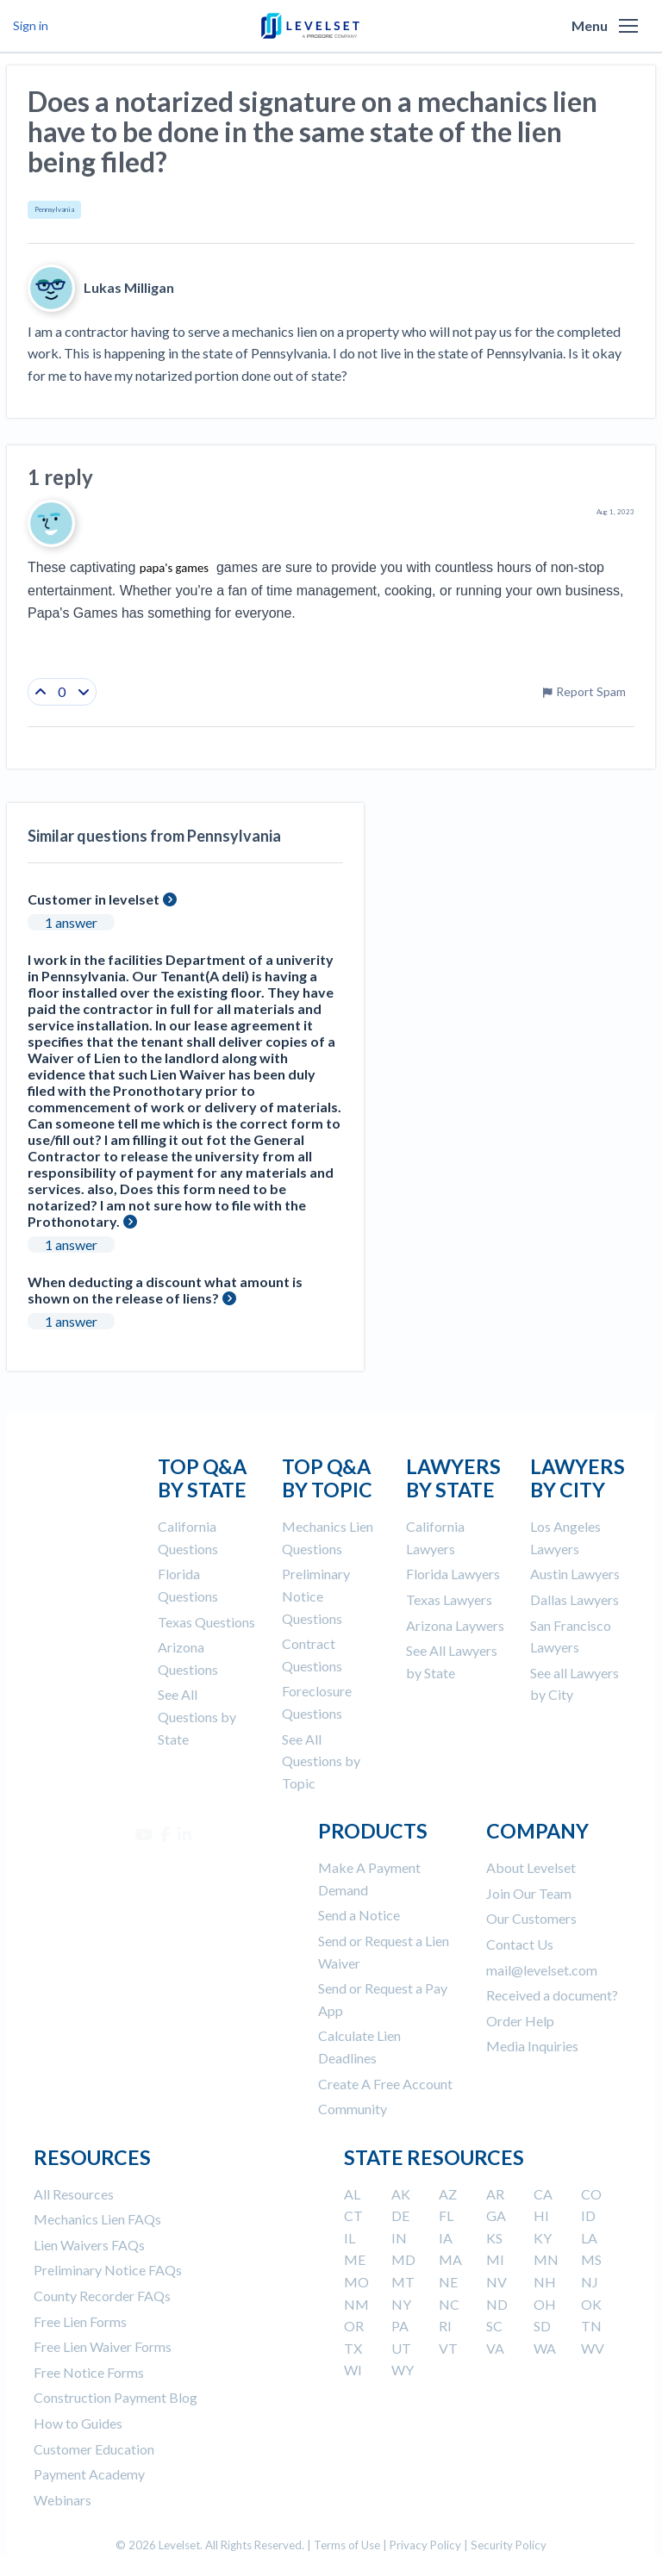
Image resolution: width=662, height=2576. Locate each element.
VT (448, 2348)
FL (446, 2215)
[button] (628, 26)
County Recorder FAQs (102, 2295)
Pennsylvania (54, 209)
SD (542, 2326)
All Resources (74, 2194)
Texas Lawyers (449, 1599)
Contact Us (519, 1944)
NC (449, 2304)
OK (591, 2304)
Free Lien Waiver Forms (103, 2346)
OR (354, 2326)
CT (353, 2215)
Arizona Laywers (455, 1625)
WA (545, 2348)
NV (496, 2282)
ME (354, 2259)
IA (446, 2238)
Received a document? (552, 1995)
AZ (448, 2194)
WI (353, 2369)
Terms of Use (347, 2545)
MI (495, 2259)
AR (495, 2194)
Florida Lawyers (453, 1573)
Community (352, 2108)
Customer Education (94, 2449)
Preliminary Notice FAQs (108, 2270)
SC (494, 2326)
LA (589, 2238)
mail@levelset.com (541, 1970)
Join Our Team (528, 1893)
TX (353, 2348)
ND (497, 2304)
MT (403, 2282)
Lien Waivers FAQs (89, 2245)
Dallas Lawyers (574, 1599)
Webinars (62, 2500)
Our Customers (531, 1918)
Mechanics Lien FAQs (97, 2219)
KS (494, 2238)
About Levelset (531, 1867)
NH (545, 2282)
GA (496, 2215)
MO (356, 2282)
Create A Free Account (385, 2083)
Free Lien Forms (80, 2321)
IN (399, 2238)
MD (403, 2259)
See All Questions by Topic (321, 1761)
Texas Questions (206, 1622)
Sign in (30, 25)
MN (546, 2259)
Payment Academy (89, 2474)
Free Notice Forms (89, 2372)
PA (400, 2326)
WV (592, 2348)
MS (591, 2259)
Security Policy (508, 2545)
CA (543, 2194)
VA (495, 2348)
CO (591, 2194)
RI (445, 2326)
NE (448, 2282)
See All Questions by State (197, 1716)
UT (401, 2348)
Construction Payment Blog (115, 2397)
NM (356, 2304)
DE (400, 2215)
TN (591, 2326)
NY (401, 2304)
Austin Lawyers (575, 1573)
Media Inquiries (532, 2046)
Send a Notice (359, 1915)
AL (352, 2194)
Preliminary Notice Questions (316, 1595)
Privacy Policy (425, 2545)
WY (402, 2369)
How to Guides (78, 2423)
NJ (589, 2282)
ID (588, 2215)
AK (400, 2194)
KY (543, 2238)
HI (541, 2215)
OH (545, 2304)
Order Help (520, 2021)
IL (349, 2238)
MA (450, 2259)
